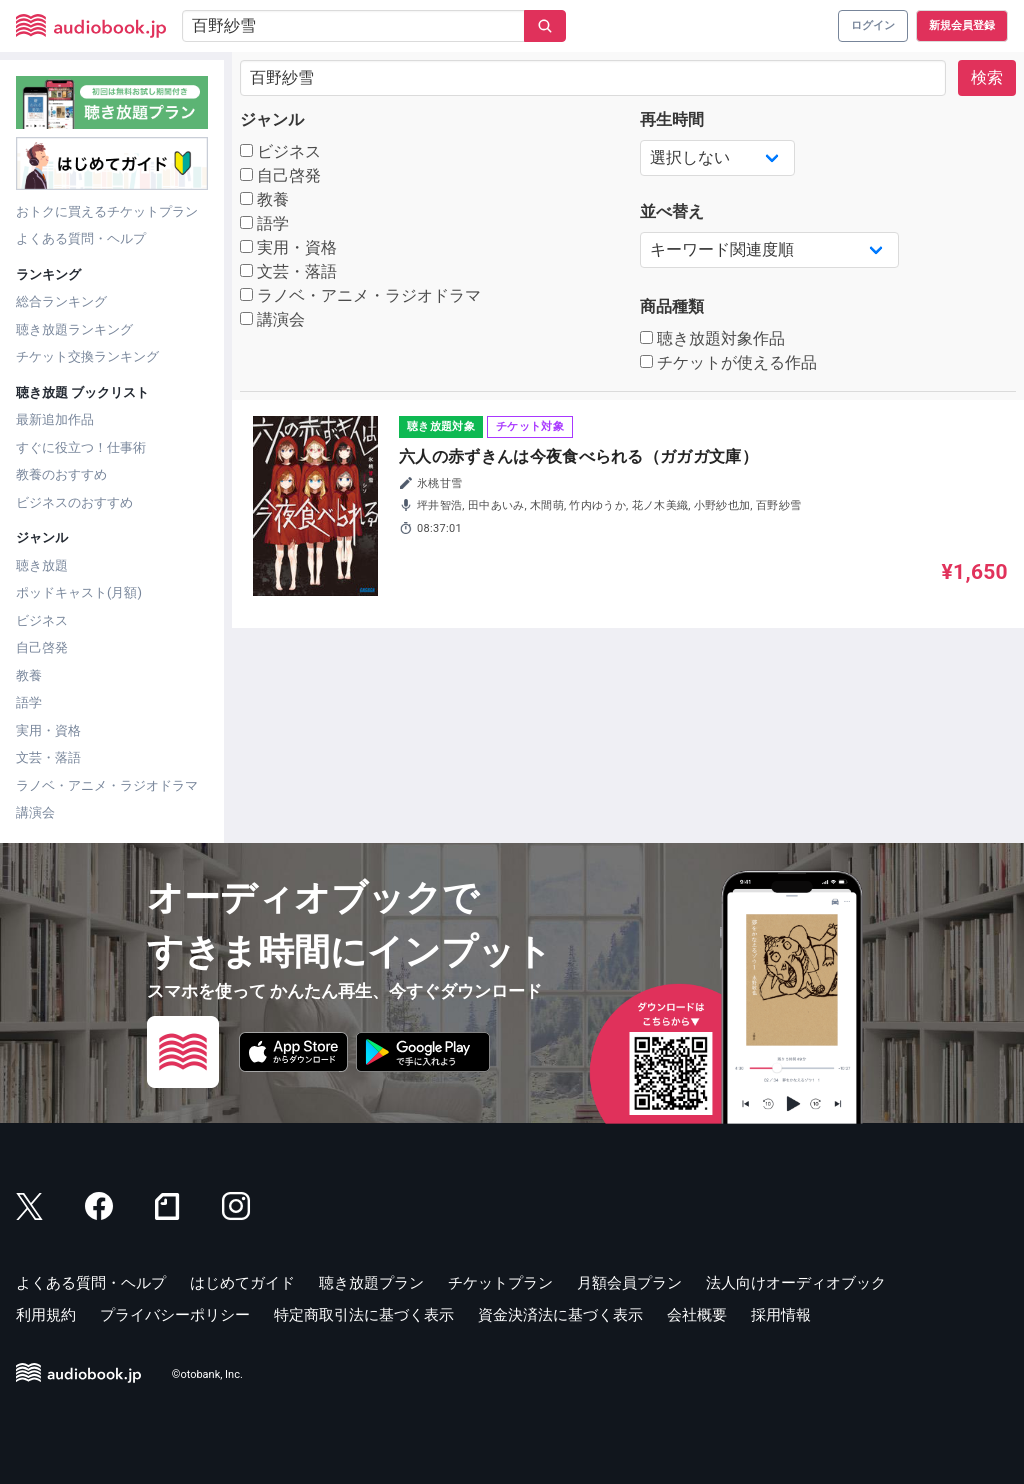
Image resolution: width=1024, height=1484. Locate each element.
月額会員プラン (629, 1283)
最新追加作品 (55, 419)
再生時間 (672, 119)
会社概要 (697, 1315)
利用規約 (46, 1315)
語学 (29, 702)
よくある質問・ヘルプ (81, 238)
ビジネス (42, 620)
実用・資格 (48, 730)
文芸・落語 (48, 757)
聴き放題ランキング (74, 329)
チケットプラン (500, 1283)
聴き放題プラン (371, 1283)
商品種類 (672, 306)
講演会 (35, 812)
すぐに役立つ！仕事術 (81, 447)
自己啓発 (42, 647)
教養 (29, 675)
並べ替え (672, 211)
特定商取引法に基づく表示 (364, 1315)
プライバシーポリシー (175, 1315)
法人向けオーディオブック (796, 1283)
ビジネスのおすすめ (74, 502)
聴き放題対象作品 (712, 338)
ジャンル (272, 119)
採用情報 (781, 1315)
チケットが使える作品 (728, 362)
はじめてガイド (242, 1283)
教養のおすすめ (61, 474)
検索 (987, 77)
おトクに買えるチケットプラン (107, 211)
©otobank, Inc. (207, 1374)
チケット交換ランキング (87, 356)
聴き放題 (42, 565)
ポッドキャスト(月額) (79, 592)
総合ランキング (61, 301)
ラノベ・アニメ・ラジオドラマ (107, 785)
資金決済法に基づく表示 (560, 1315)
